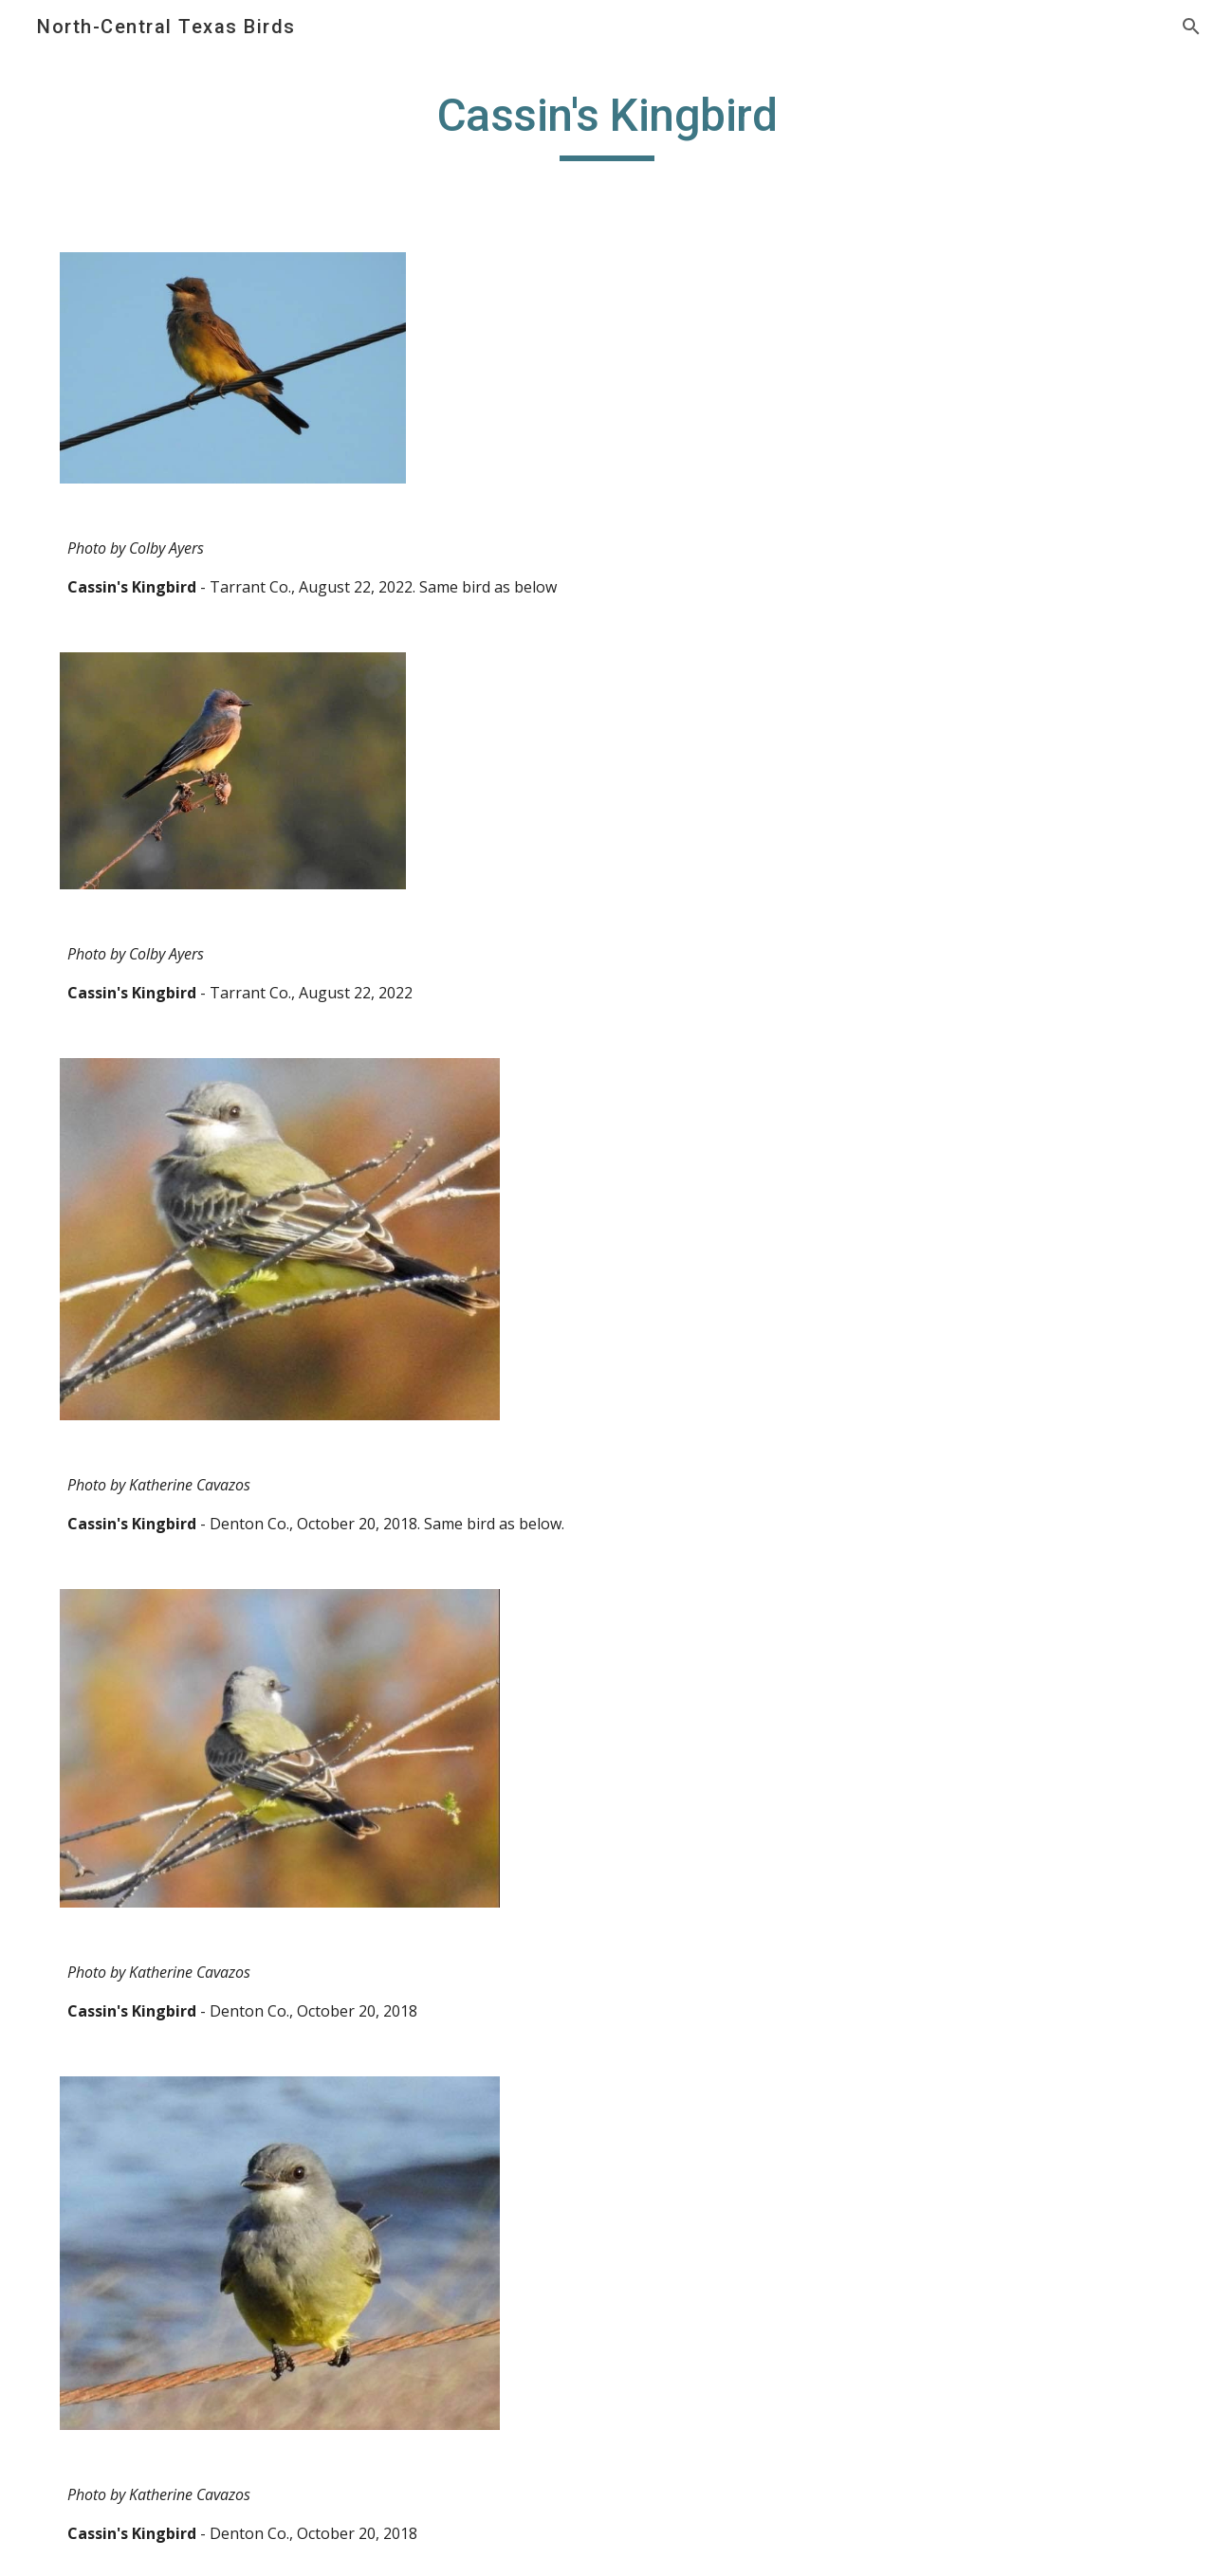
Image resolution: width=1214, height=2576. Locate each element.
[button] (1191, 26)
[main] (607, 124)
